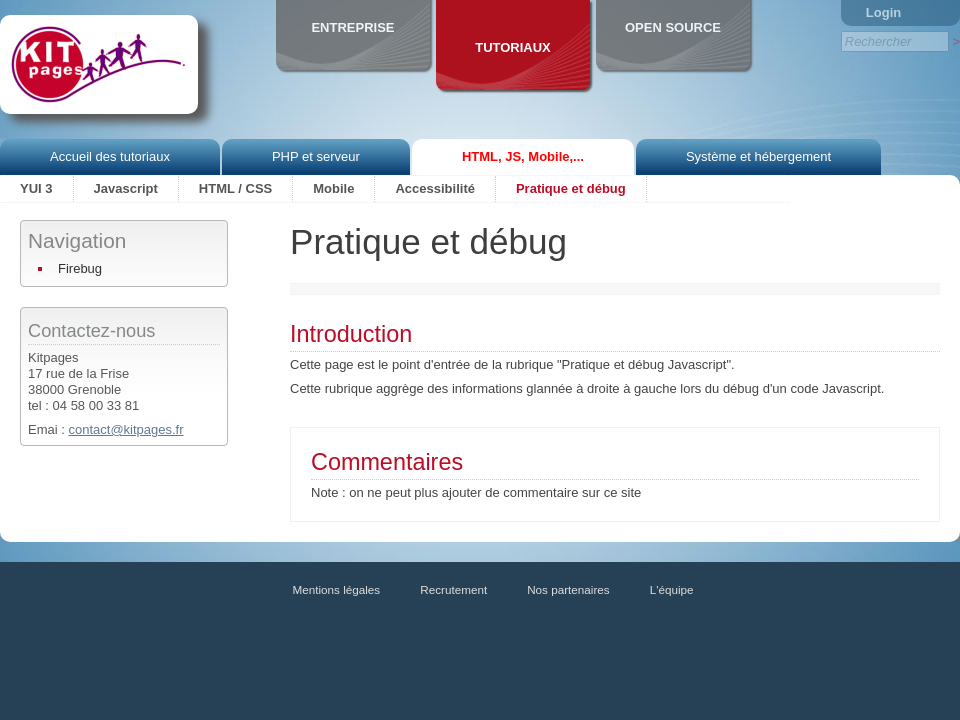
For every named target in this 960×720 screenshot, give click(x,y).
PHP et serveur (316, 156)
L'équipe (672, 589)
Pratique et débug (571, 188)
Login (883, 12)
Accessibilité (435, 188)
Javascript (126, 188)
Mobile (333, 188)
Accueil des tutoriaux (110, 156)
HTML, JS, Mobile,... (523, 156)
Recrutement (453, 589)
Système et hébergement (758, 156)
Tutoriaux (513, 47)
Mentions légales (337, 589)
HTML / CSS (235, 188)
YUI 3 (36, 188)
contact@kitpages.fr (125, 429)
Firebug (80, 268)
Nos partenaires (568, 589)
